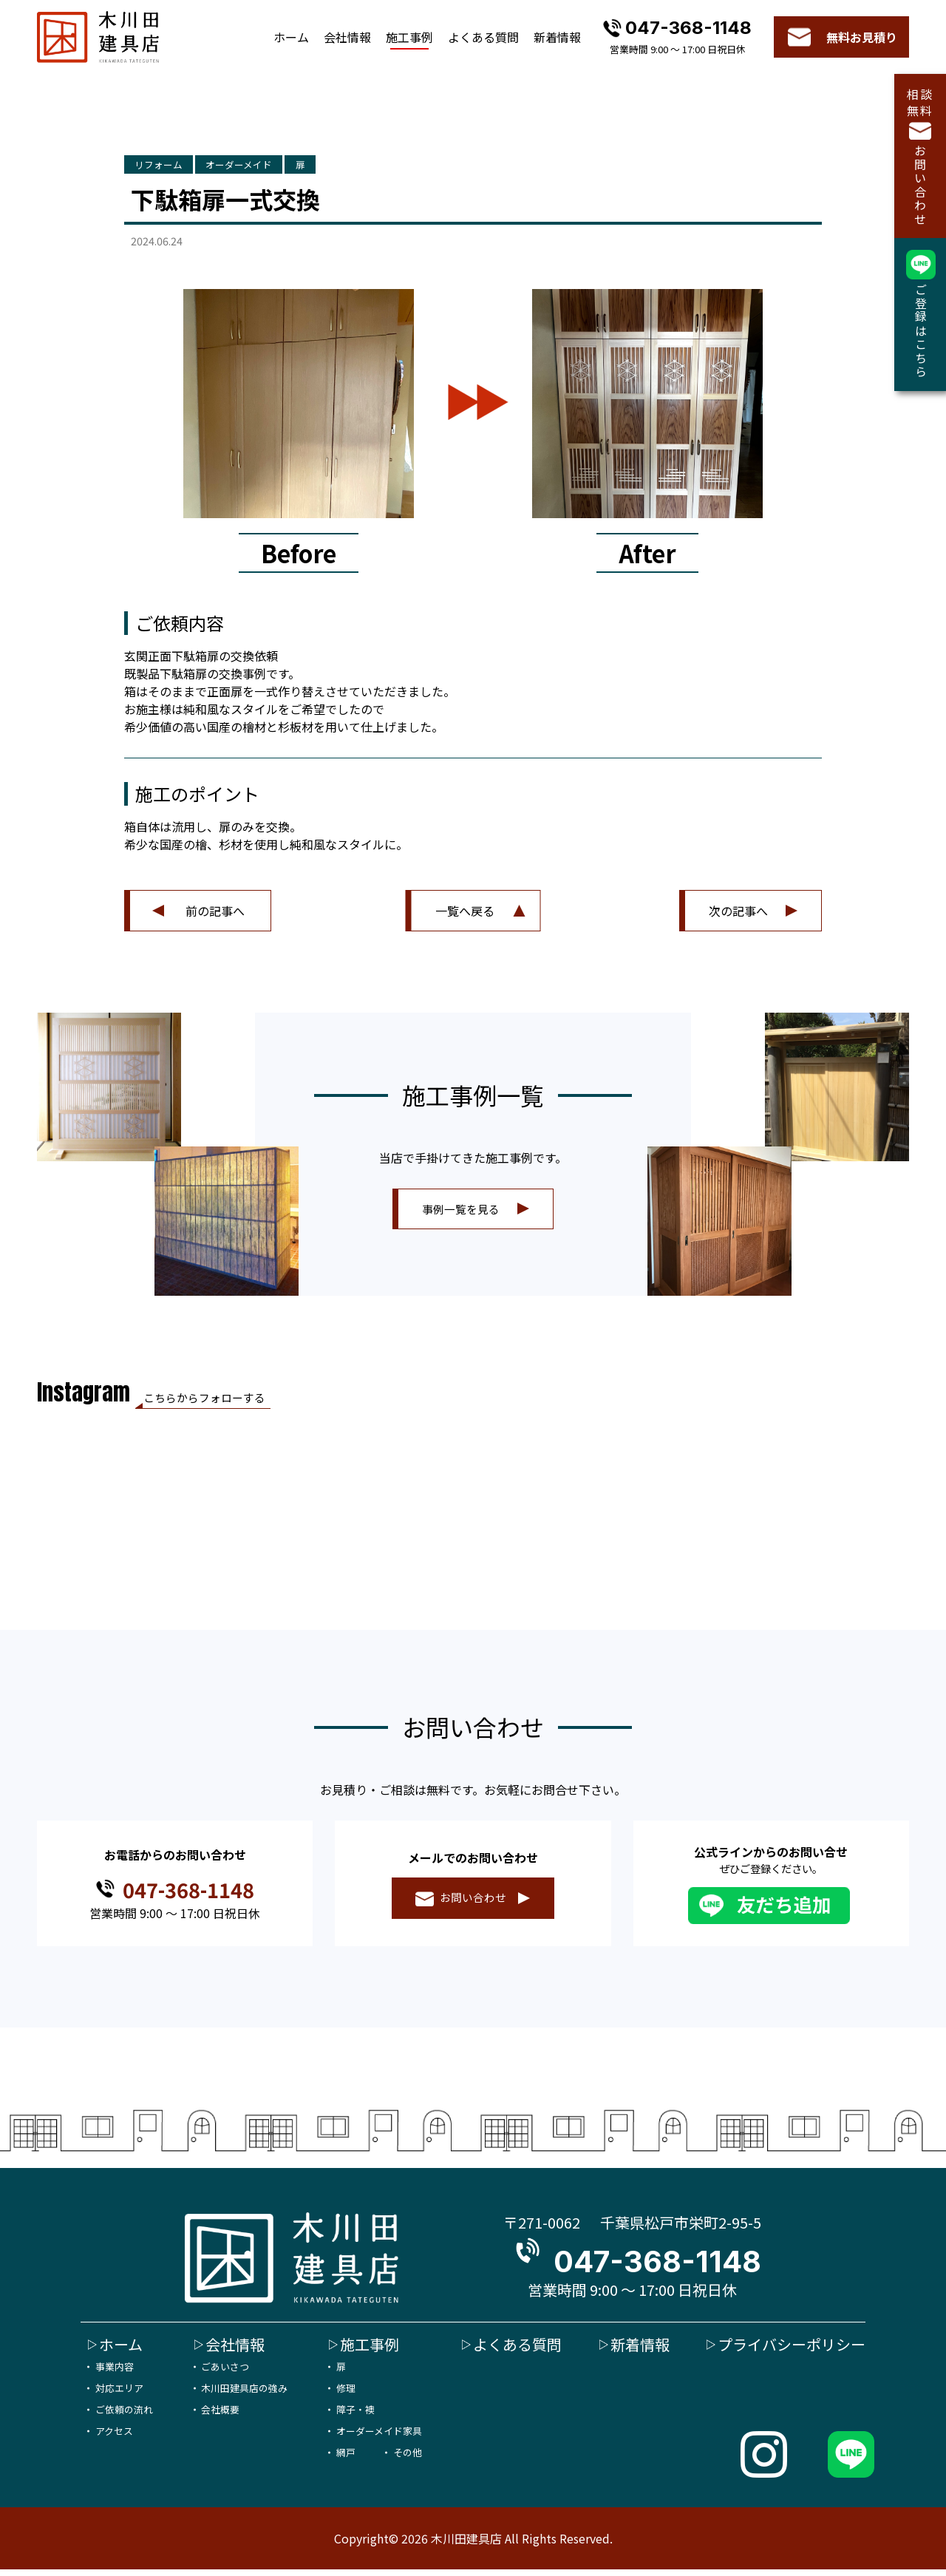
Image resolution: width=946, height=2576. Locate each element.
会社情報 (347, 37)
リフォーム (171, 166)
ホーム (291, 37)
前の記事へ (215, 913)
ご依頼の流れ (124, 2415)
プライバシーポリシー (791, 2350)
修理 (345, 2394)
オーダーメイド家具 (379, 2437)
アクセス (114, 2437)
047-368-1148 (688, 28)
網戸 (345, 2459)
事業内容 (114, 2372)
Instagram (86, 1398)
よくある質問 (483, 37)
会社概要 (220, 2415)
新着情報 (557, 37)
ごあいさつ (225, 2372)
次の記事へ (738, 913)
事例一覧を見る (461, 1211)
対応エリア (119, 2394)
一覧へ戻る (464, 913)
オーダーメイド (280, 166)
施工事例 (409, 37)
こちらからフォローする (228, 1403)
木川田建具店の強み (244, 2394)
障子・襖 (355, 2415)
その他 (407, 2459)
